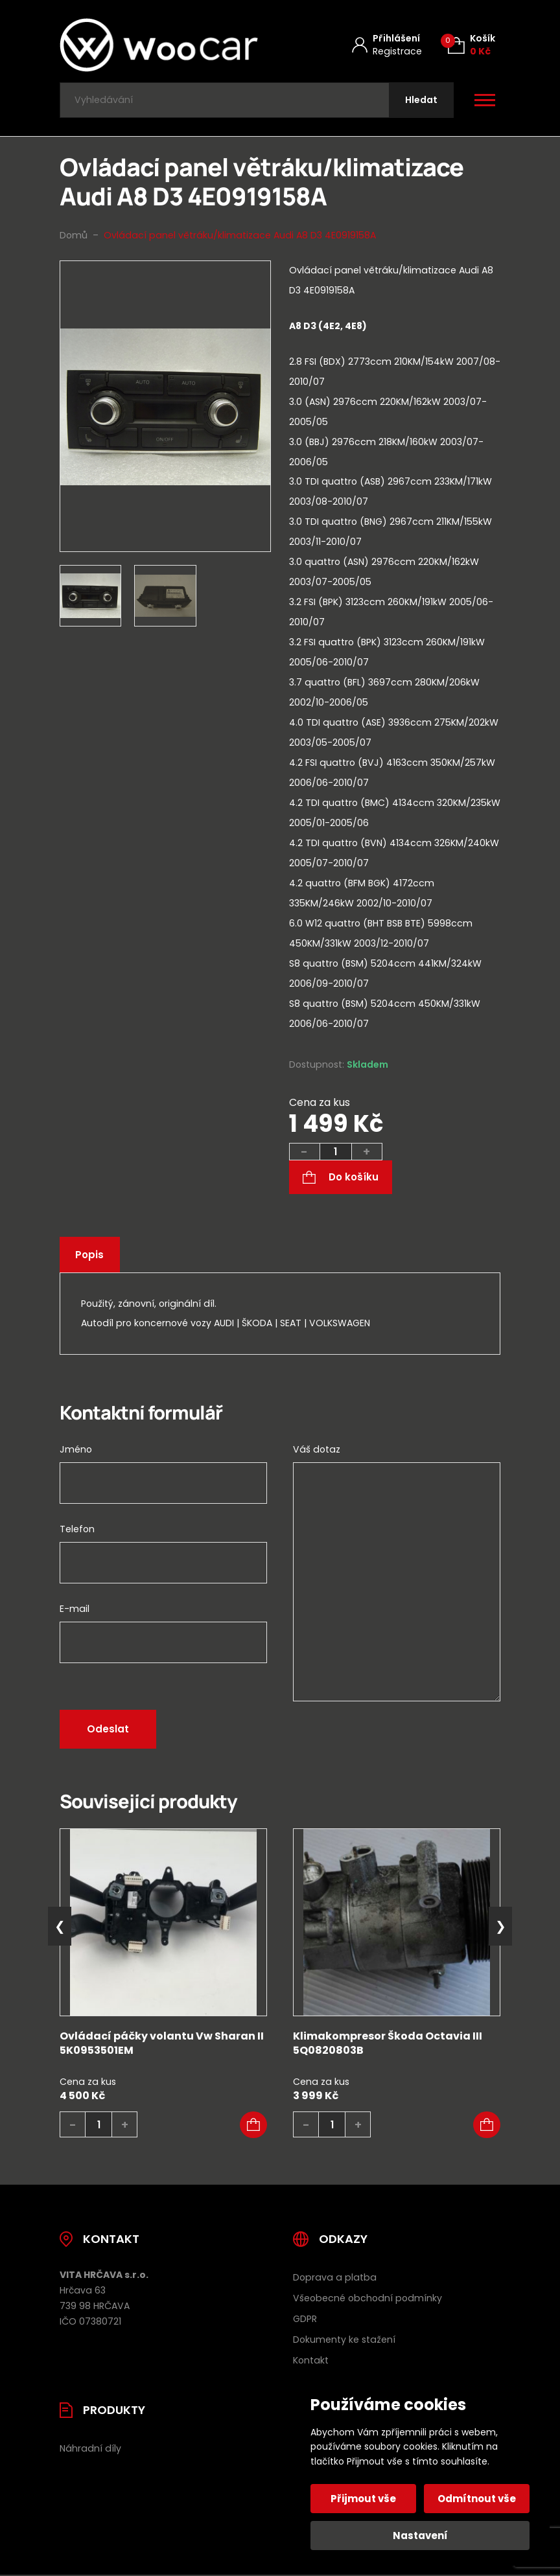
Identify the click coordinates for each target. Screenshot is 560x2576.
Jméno (76, 1451)
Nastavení (420, 2535)
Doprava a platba (335, 2279)
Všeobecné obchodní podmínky (367, 2299)
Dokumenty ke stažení (344, 2340)
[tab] (394, 676)
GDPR (305, 2320)
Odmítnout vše (477, 2498)
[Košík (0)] (471, 45)
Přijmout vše (364, 2498)
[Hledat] (421, 100)
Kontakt (311, 2361)
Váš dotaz (316, 1451)
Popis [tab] (90, 1256)
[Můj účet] (387, 45)
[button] (253, 2126)
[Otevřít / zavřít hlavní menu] (484, 101)
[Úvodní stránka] (159, 45)
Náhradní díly (90, 2449)
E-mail (74, 1610)
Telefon (77, 1530)
